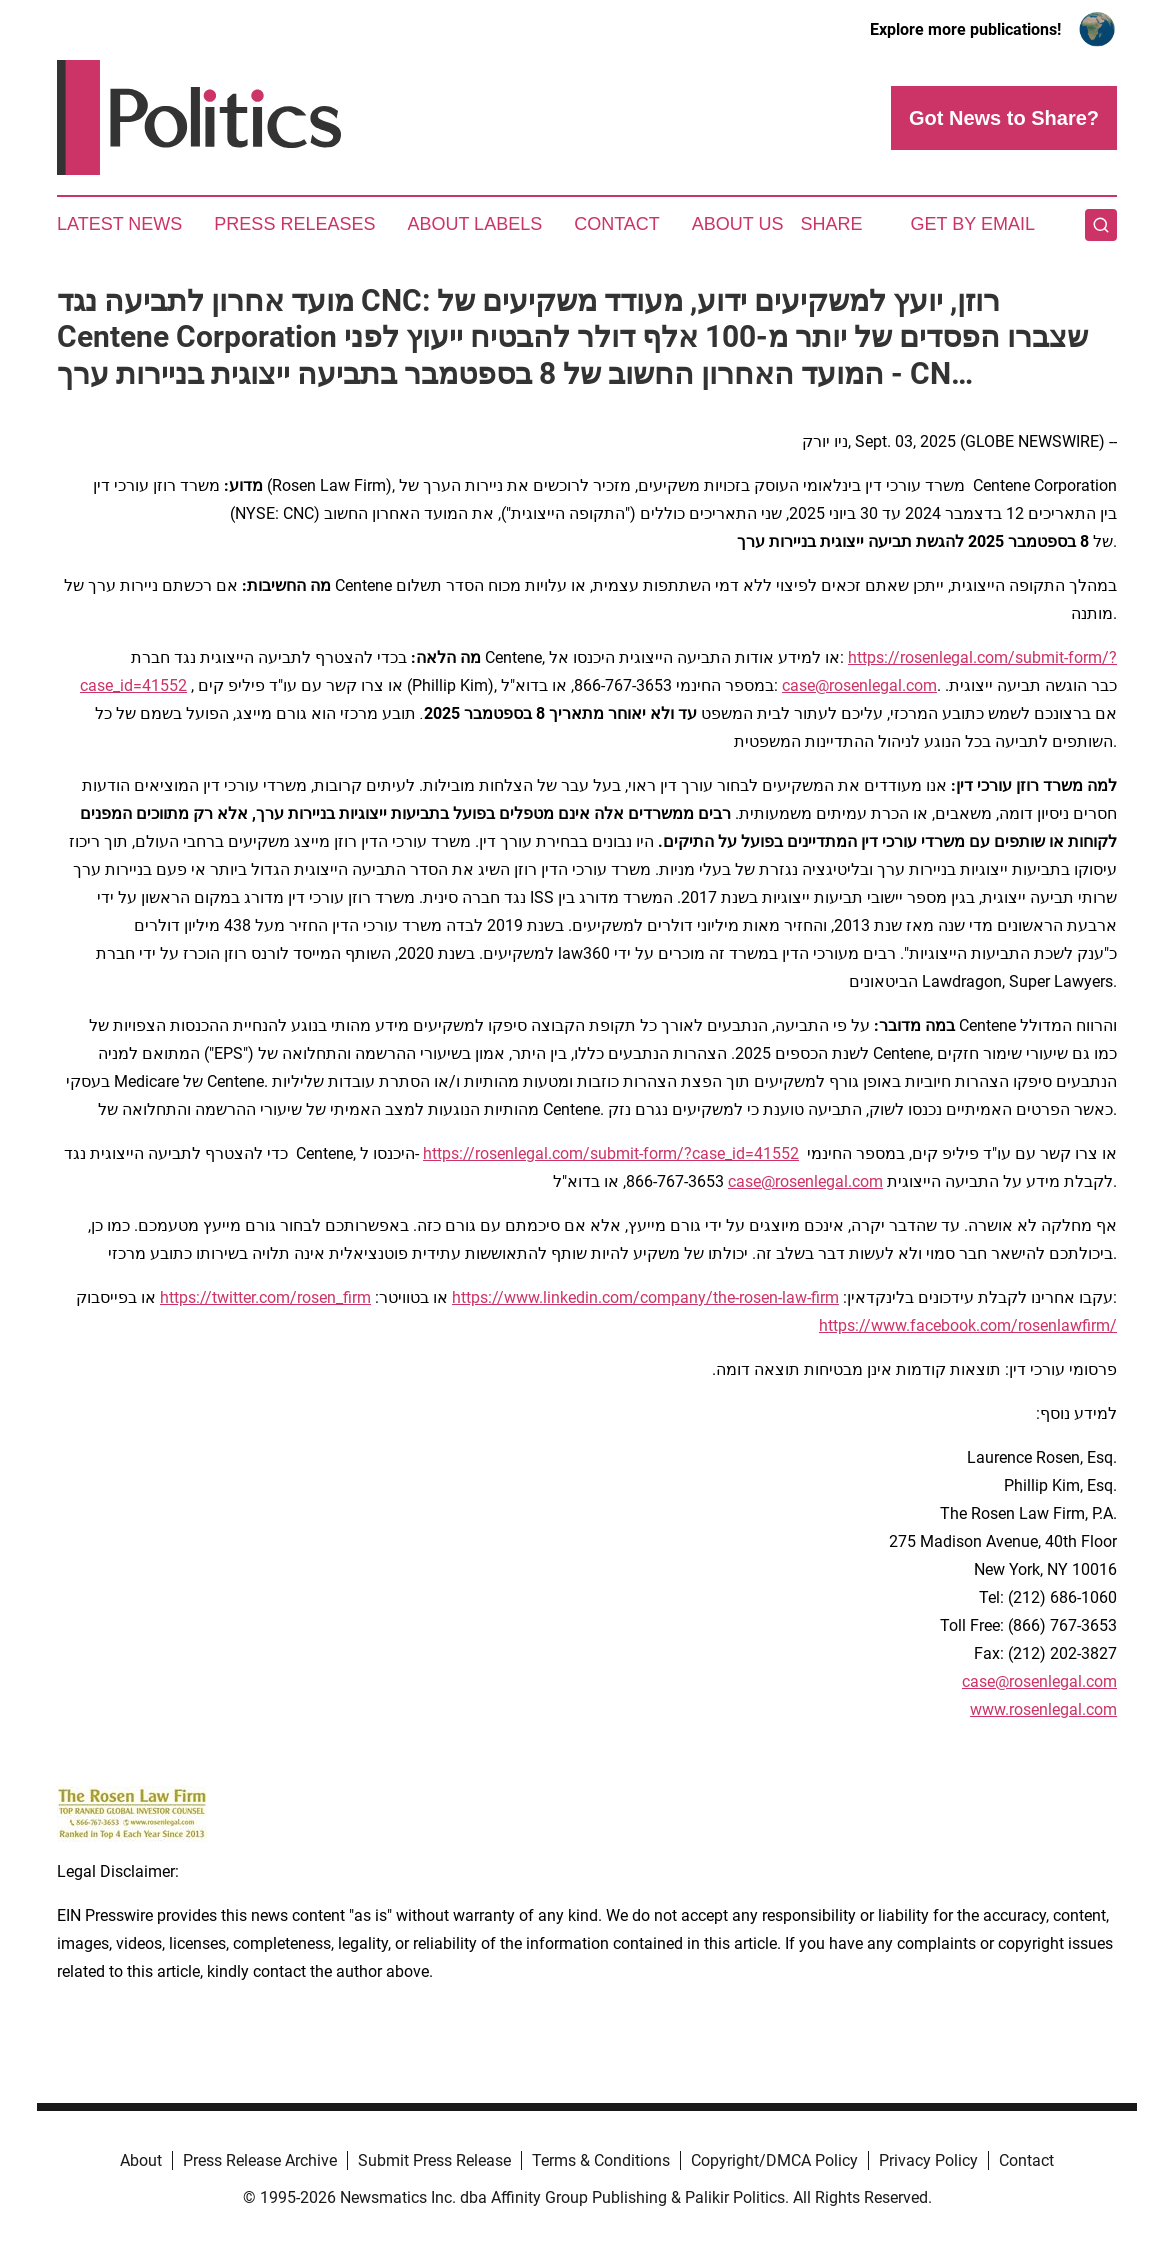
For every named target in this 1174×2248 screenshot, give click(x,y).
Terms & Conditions (601, 2160)
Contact (617, 224)
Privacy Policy (928, 2160)
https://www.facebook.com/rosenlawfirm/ (968, 1325)
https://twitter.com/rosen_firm (265, 1297)
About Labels (474, 224)
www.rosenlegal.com (1043, 1709)
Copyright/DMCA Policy (774, 2160)
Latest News (119, 224)
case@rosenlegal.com (1039, 1681)
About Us (738, 224)
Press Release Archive (260, 2160)
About (141, 2160)
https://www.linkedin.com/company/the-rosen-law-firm (645, 1297)
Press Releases (294, 224)
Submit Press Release (434, 2160)
